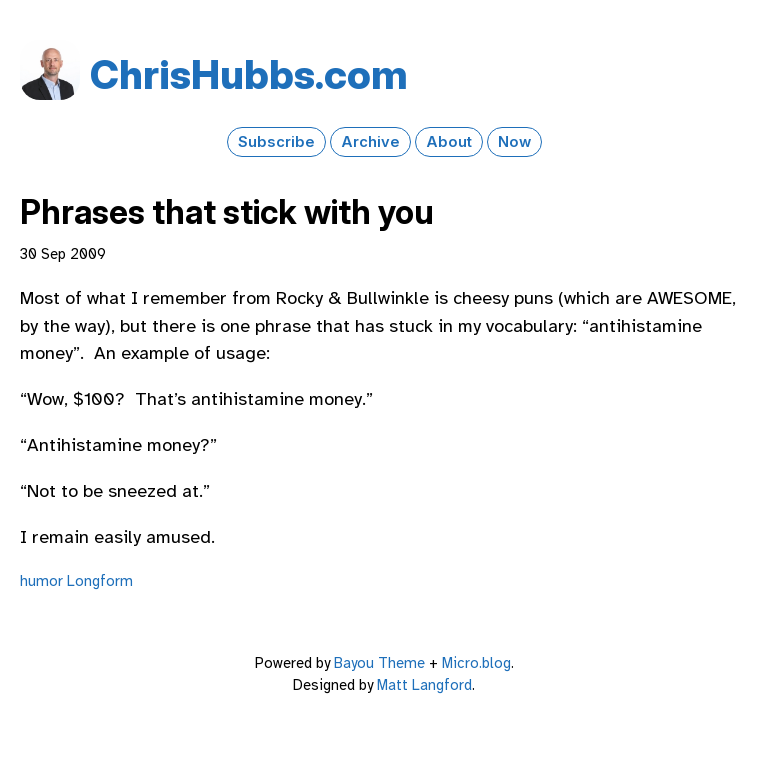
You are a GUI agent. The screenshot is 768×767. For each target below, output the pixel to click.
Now (514, 142)
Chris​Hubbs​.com (249, 74)
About (449, 142)
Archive (370, 142)
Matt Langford (424, 685)
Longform (100, 581)
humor (41, 581)
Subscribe (276, 142)
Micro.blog (476, 663)
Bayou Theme (379, 663)
